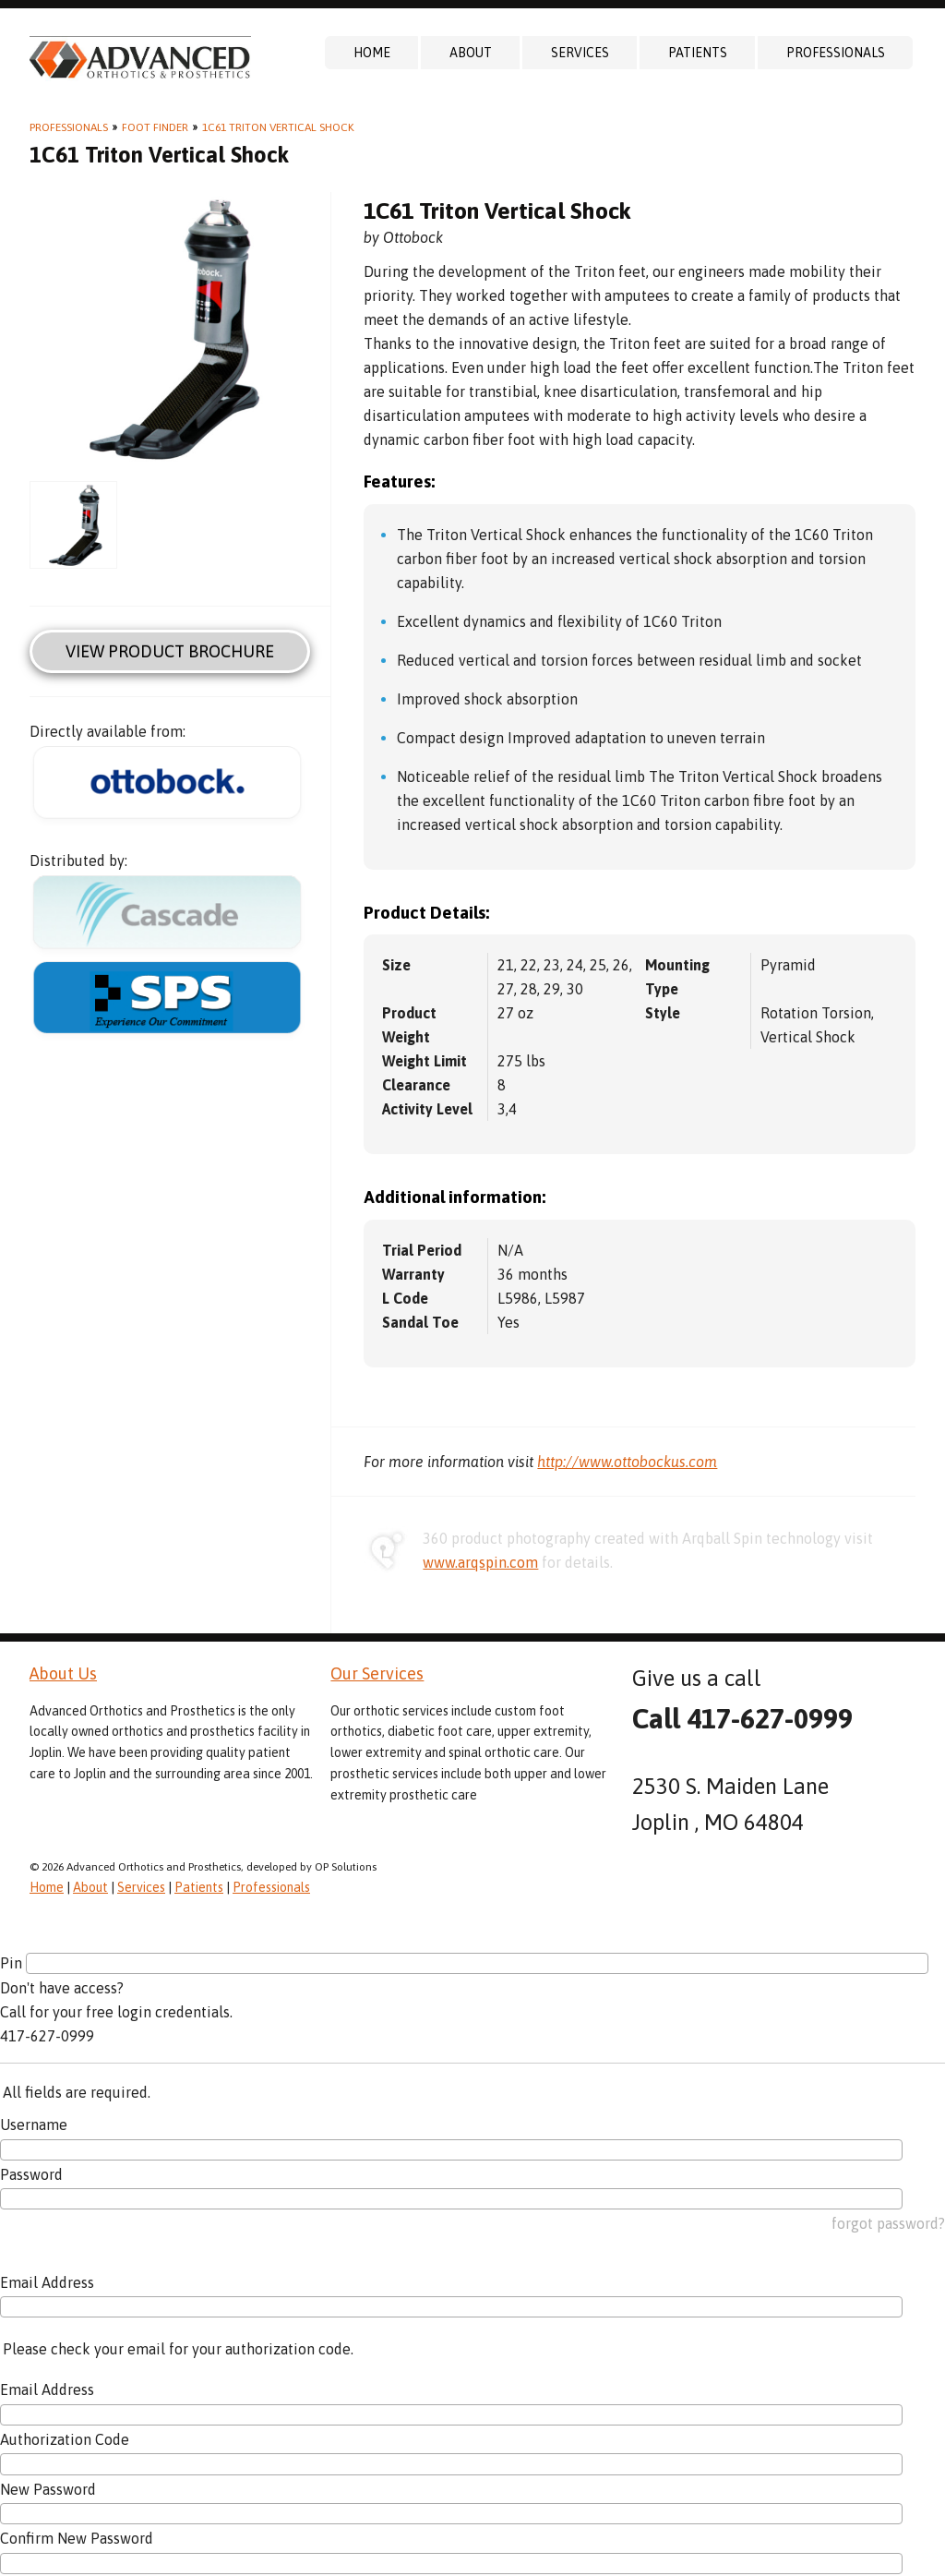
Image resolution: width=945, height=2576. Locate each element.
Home (371, 52)
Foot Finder (155, 127)
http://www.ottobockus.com (627, 1461)
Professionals (835, 52)
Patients (697, 52)
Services (580, 52)
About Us (63, 1673)
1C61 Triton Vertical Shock (278, 127)
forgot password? (888, 2223)
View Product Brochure (170, 651)
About (470, 52)
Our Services (377, 1673)
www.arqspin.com (480, 1562)
